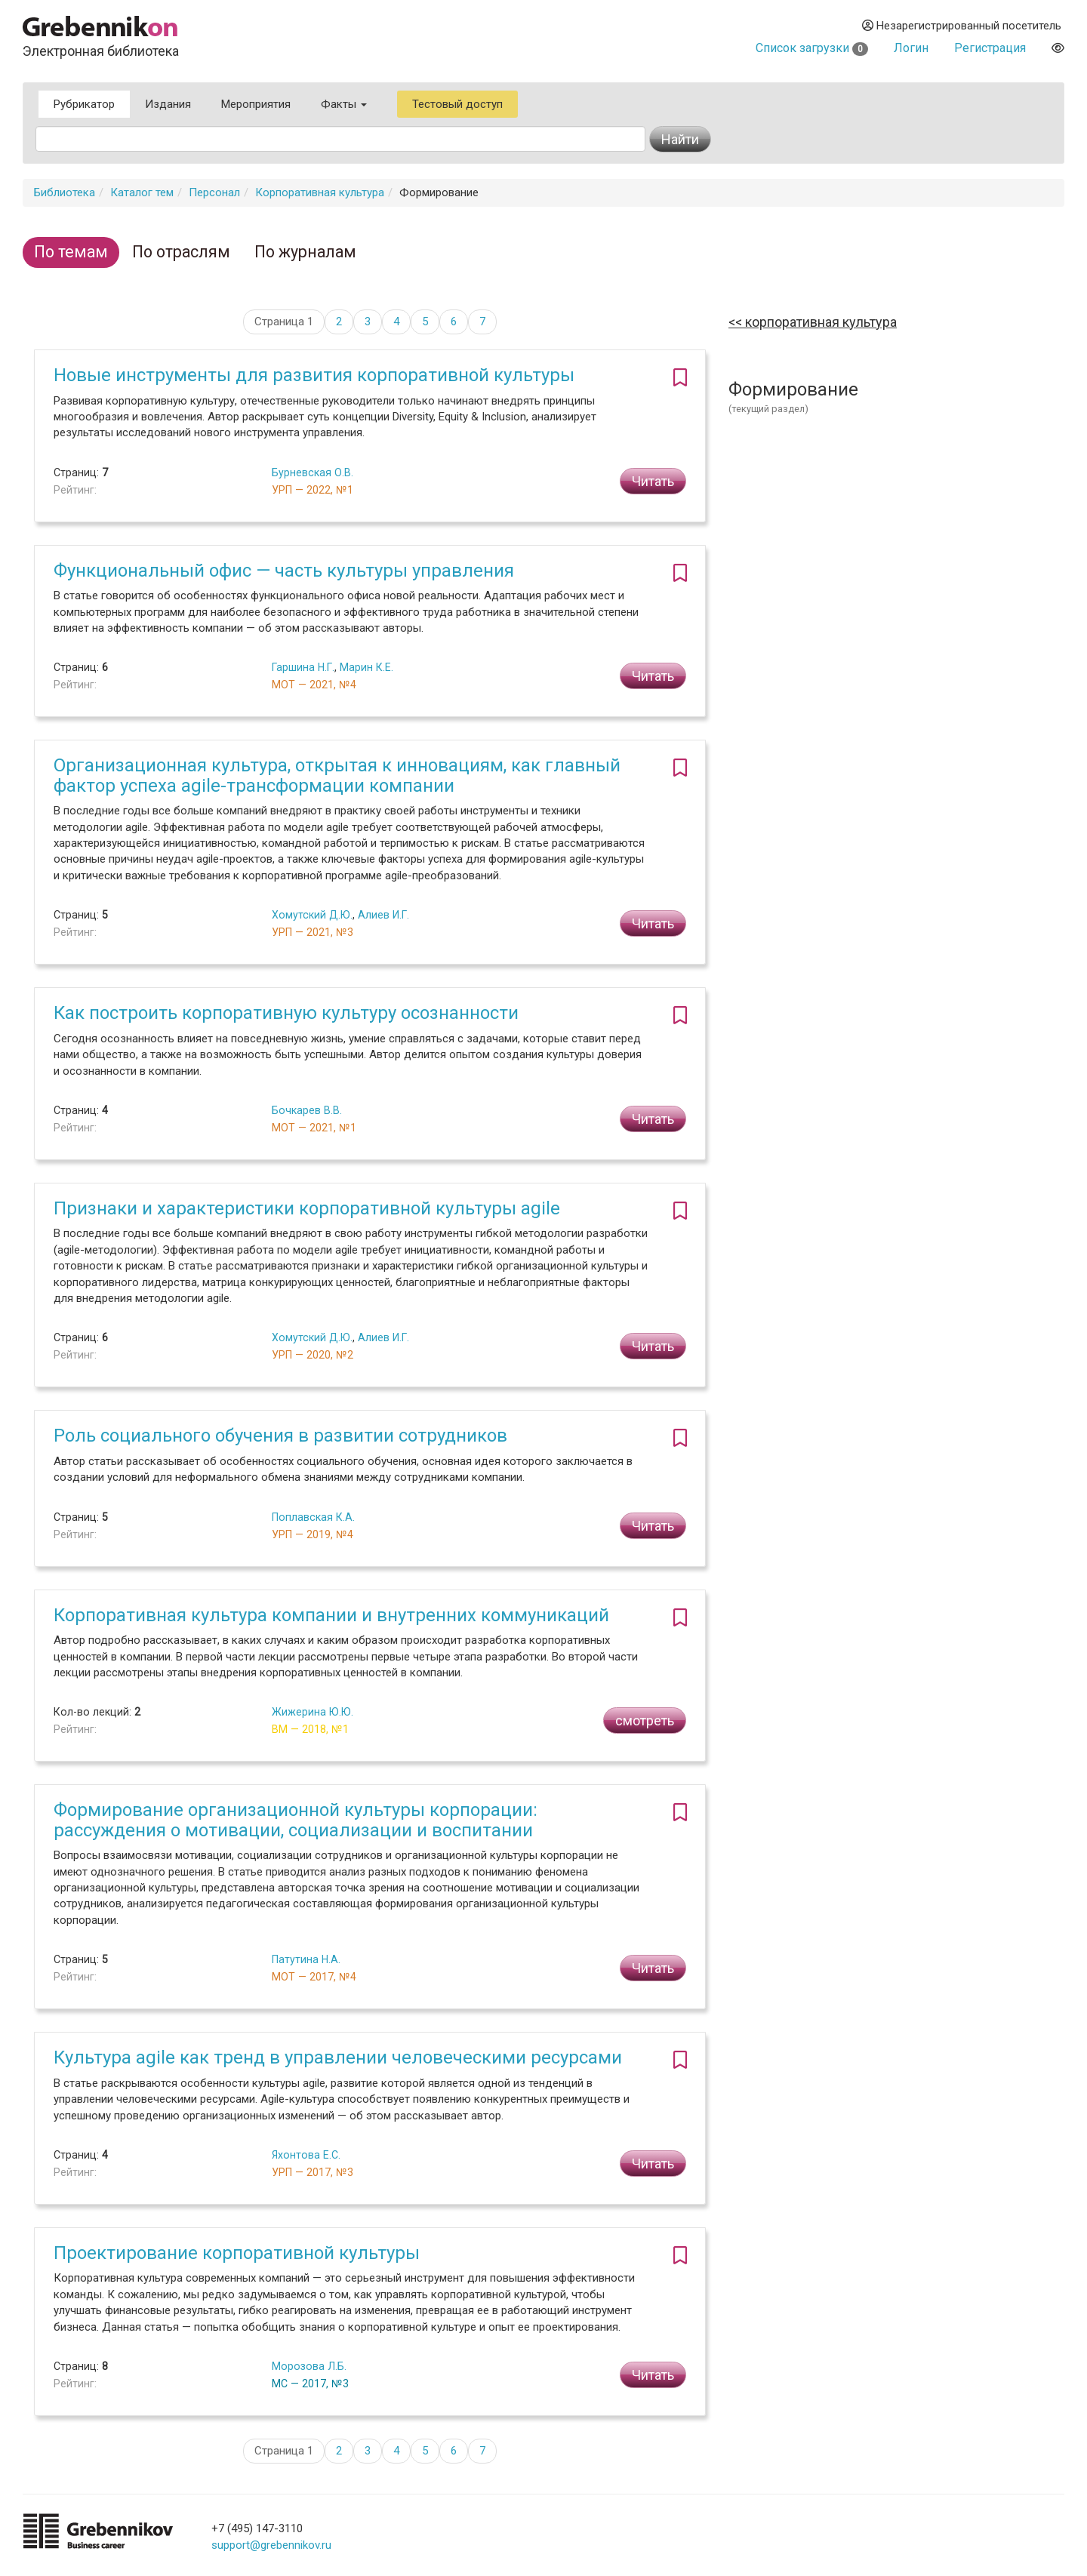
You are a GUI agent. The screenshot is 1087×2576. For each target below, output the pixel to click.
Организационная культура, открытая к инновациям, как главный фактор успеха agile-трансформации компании (337, 775)
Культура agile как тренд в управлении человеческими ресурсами (338, 2057)
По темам (71, 251)
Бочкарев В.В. (307, 1110)
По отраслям (181, 251)
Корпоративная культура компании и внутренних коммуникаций (331, 1615)
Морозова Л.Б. (309, 2366)
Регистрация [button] (990, 48)
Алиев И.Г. (383, 915)
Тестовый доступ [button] (457, 104)
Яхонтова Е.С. (306, 2155)
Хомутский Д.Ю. (312, 915)
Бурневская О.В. (312, 472)
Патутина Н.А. (306, 1959)
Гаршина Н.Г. (303, 667)
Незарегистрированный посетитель (961, 25)
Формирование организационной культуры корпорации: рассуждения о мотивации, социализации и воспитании (295, 1819)
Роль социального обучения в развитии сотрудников (280, 1435)
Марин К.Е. (366, 667)
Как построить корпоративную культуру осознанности (286, 1012)
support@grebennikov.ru (271, 2545)
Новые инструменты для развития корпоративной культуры (314, 375)
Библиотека (64, 192)
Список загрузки (812, 48)
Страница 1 (283, 321)
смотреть (644, 1720)
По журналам (305, 251)
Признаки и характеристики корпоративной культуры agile (307, 1208)
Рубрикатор (84, 104)
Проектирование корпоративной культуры (237, 2253)
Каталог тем (142, 192)
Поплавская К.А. (313, 1517)
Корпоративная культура (319, 192)
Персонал (214, 192)
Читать (653, 481)
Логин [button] (911, 48)
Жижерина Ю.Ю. (312, 1712)
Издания (168, 104)
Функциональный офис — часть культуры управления (284, 570)
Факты (344, 104)
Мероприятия (256, 104)
